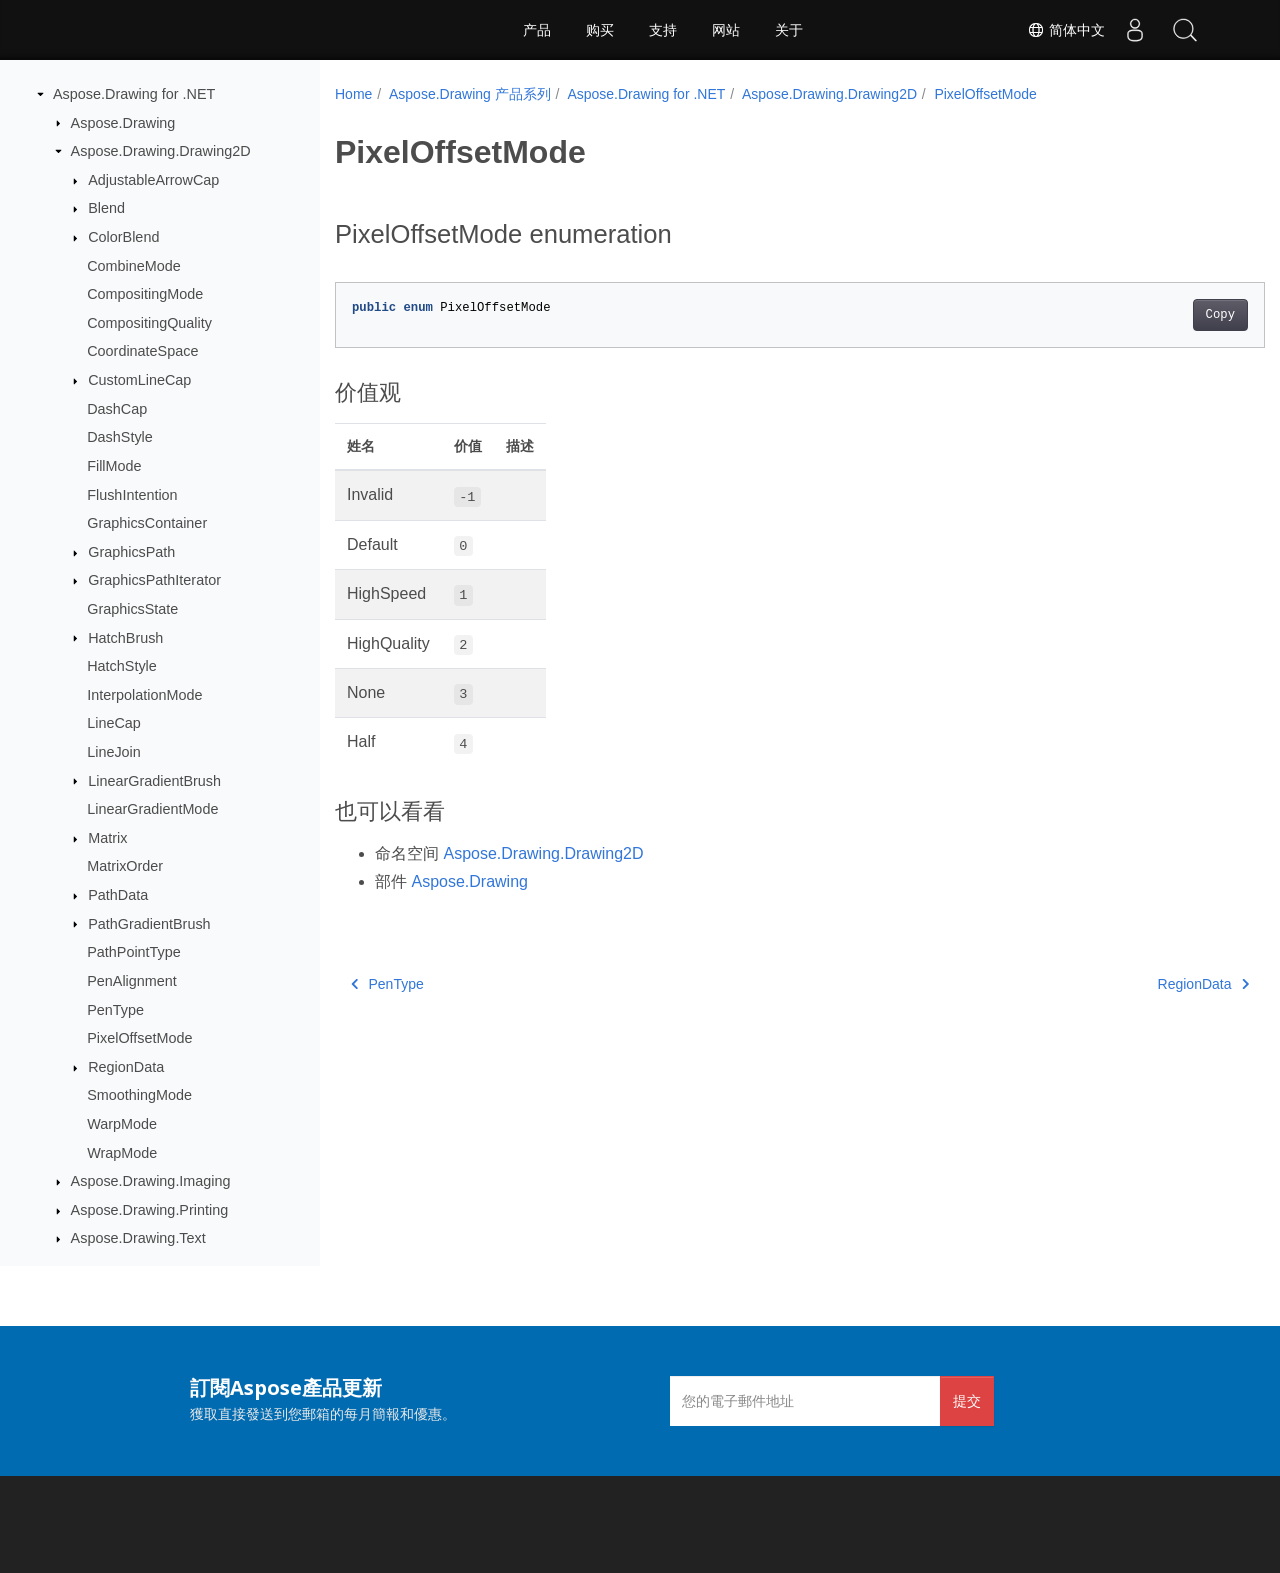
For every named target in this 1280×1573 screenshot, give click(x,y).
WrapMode (122, 1153)
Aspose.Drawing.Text (138, 1238)
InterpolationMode (144, 695)
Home (353, 94)
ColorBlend (123, 237)
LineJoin (114, 752)
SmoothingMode (139, 1095)
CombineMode (134, 266)
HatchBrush (125, 638)
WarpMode (122, 1124)
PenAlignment (132, 981)
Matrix (107, 838)
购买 (600, 30)
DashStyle (120, 437)
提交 (967, 1400)
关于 (789, 30)
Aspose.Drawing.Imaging (151, 1181)
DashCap (117, 409)
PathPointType (134, 952)
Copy (1155, 315)
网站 (726, 30)
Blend (106, 208)
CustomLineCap (139, 380)
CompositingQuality (149, 323)
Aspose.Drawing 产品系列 (470, 94)
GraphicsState (132, 609)
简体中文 (1066, 30)
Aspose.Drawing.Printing (150, 1210)
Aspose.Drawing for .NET (134, 94)
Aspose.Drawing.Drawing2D (161, 151)
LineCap (114, 723)
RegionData (126, 1067)
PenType (115, 1010)
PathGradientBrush (149, 924)
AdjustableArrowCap (153, 180)
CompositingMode (145, 294)
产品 (537, 30)
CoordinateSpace (142, 351)
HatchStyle (122, 666)
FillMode (114, 466)
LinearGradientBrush (154, 781)
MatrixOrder (125, 866)
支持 (663, 30)
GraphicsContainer (147, 523)
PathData (118, 895)
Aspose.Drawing (123, 123)
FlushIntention (132, 495)
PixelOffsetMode (139, 1038)
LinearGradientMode (152, 809)
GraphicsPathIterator (154, 580)
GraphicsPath (131, 552)
